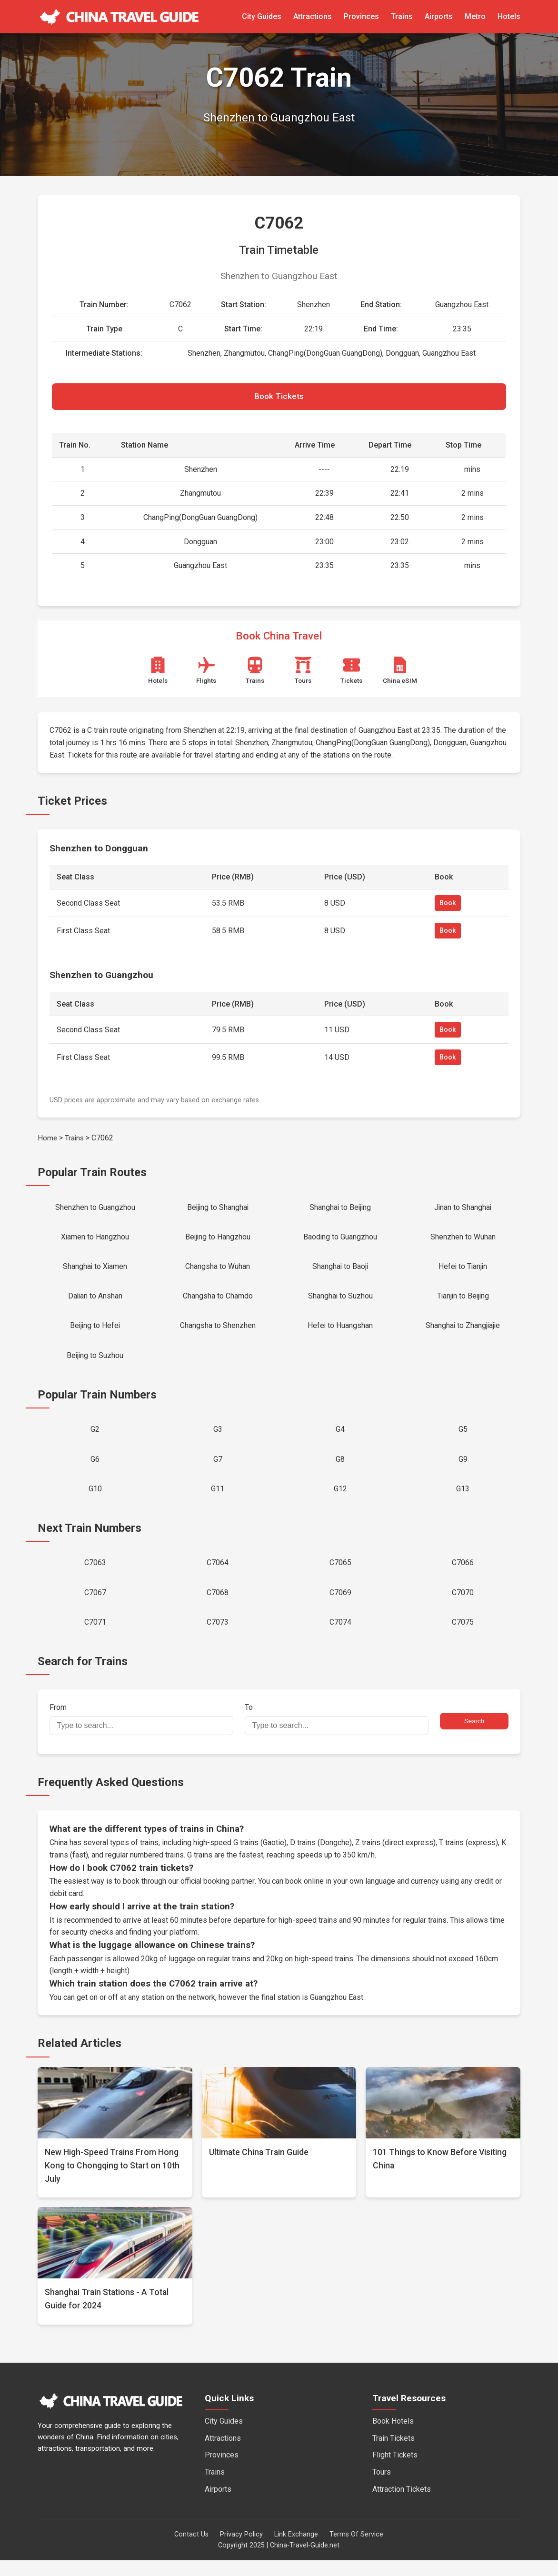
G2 (95, 1438)
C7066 (463, 1575)
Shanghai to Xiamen (95, 1271)
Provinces (361, 16)
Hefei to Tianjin (463, 1271)
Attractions (312, 16)
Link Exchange (296, 2550)
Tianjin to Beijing (463, 1301)
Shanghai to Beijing (340, 1209)
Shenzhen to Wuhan (463, 1240)
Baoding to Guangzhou (340, 1240)
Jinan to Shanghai (463, 1209)
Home (48, 1140)
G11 (217, 1500)
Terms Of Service (356, 2550)
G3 (217, 1438)
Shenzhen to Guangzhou (95, 1209)
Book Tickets (279, 397)
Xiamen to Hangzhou (95, 1240)
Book (447, 905)
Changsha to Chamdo (218, 1301)
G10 (95, 1500)
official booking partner (218, 1896)
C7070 (463, 1605)
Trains (402, 16)
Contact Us (191, 2550)
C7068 (218, 1605)
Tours (381, 2487)
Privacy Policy (241, 2550)
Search (474, 1736)
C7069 (340, 1605)
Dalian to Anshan (95, 1301)
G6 (95, 1469)
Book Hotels (393, 2436)
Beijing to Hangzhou (218, 1240)
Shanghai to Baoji (340, 1271)
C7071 (95, 1636)
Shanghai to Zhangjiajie (463, 1332)
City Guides (261, 16)
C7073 (218, 1636)
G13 (462, 1500)
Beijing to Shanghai (217, 1209)
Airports (439, 16)
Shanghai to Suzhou (340, 1301)
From (141, 1734)
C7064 (218, 1575)
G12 (340, 1500)
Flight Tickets (395, 2470)
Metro (475, 16)
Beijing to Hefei (95, 1332)
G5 (463, 1438)
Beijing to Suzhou (95, 1363)
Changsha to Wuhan (217, 1271)
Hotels (509, 16)
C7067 (95, 1605)
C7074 (340, 1636)
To (336, 1734)
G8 (340, 1469)
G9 (463, 1469)
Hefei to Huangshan (340, 1332)
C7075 (463, 1636)
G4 (340, 1438)
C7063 (95, 1575)
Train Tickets (393, 2453)
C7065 (340, 1575)
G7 (217, 1469)
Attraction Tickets (401, 2504)
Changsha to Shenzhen (218, 1332)
